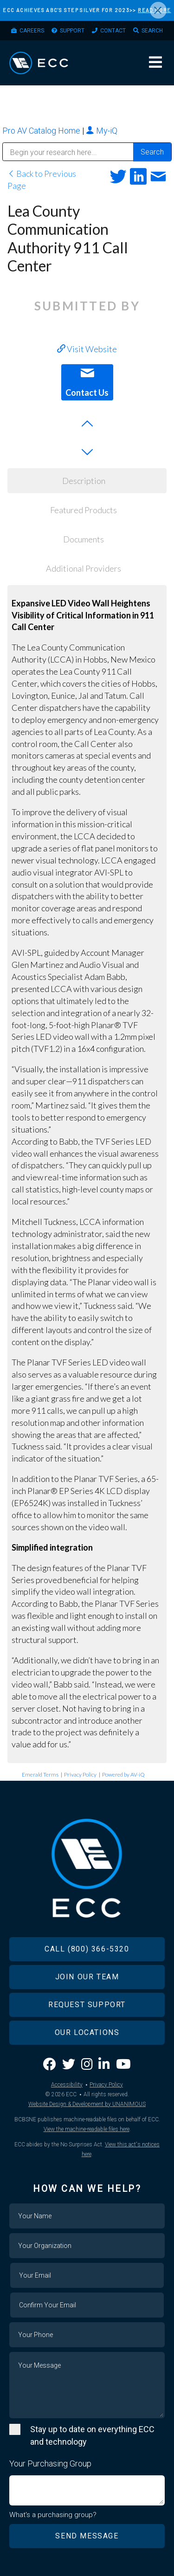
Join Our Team (87, 1976)
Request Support (87, 2004)
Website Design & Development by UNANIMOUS (87, 2104)
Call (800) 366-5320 (87, 1949)
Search (152, 30)
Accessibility (67, 2084)
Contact (113, 30)
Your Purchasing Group (50, 2463)
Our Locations (87, 2032)
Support (72, 30)
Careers (31, 30)
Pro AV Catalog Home (42, 130)
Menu (155, 62)
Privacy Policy (80, 1774)
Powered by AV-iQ (123, 1774)
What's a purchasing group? (53, 2515)
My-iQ (101, 130)
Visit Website (87, 349)
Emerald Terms (40, 1774)
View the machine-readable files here (86, 2129)
